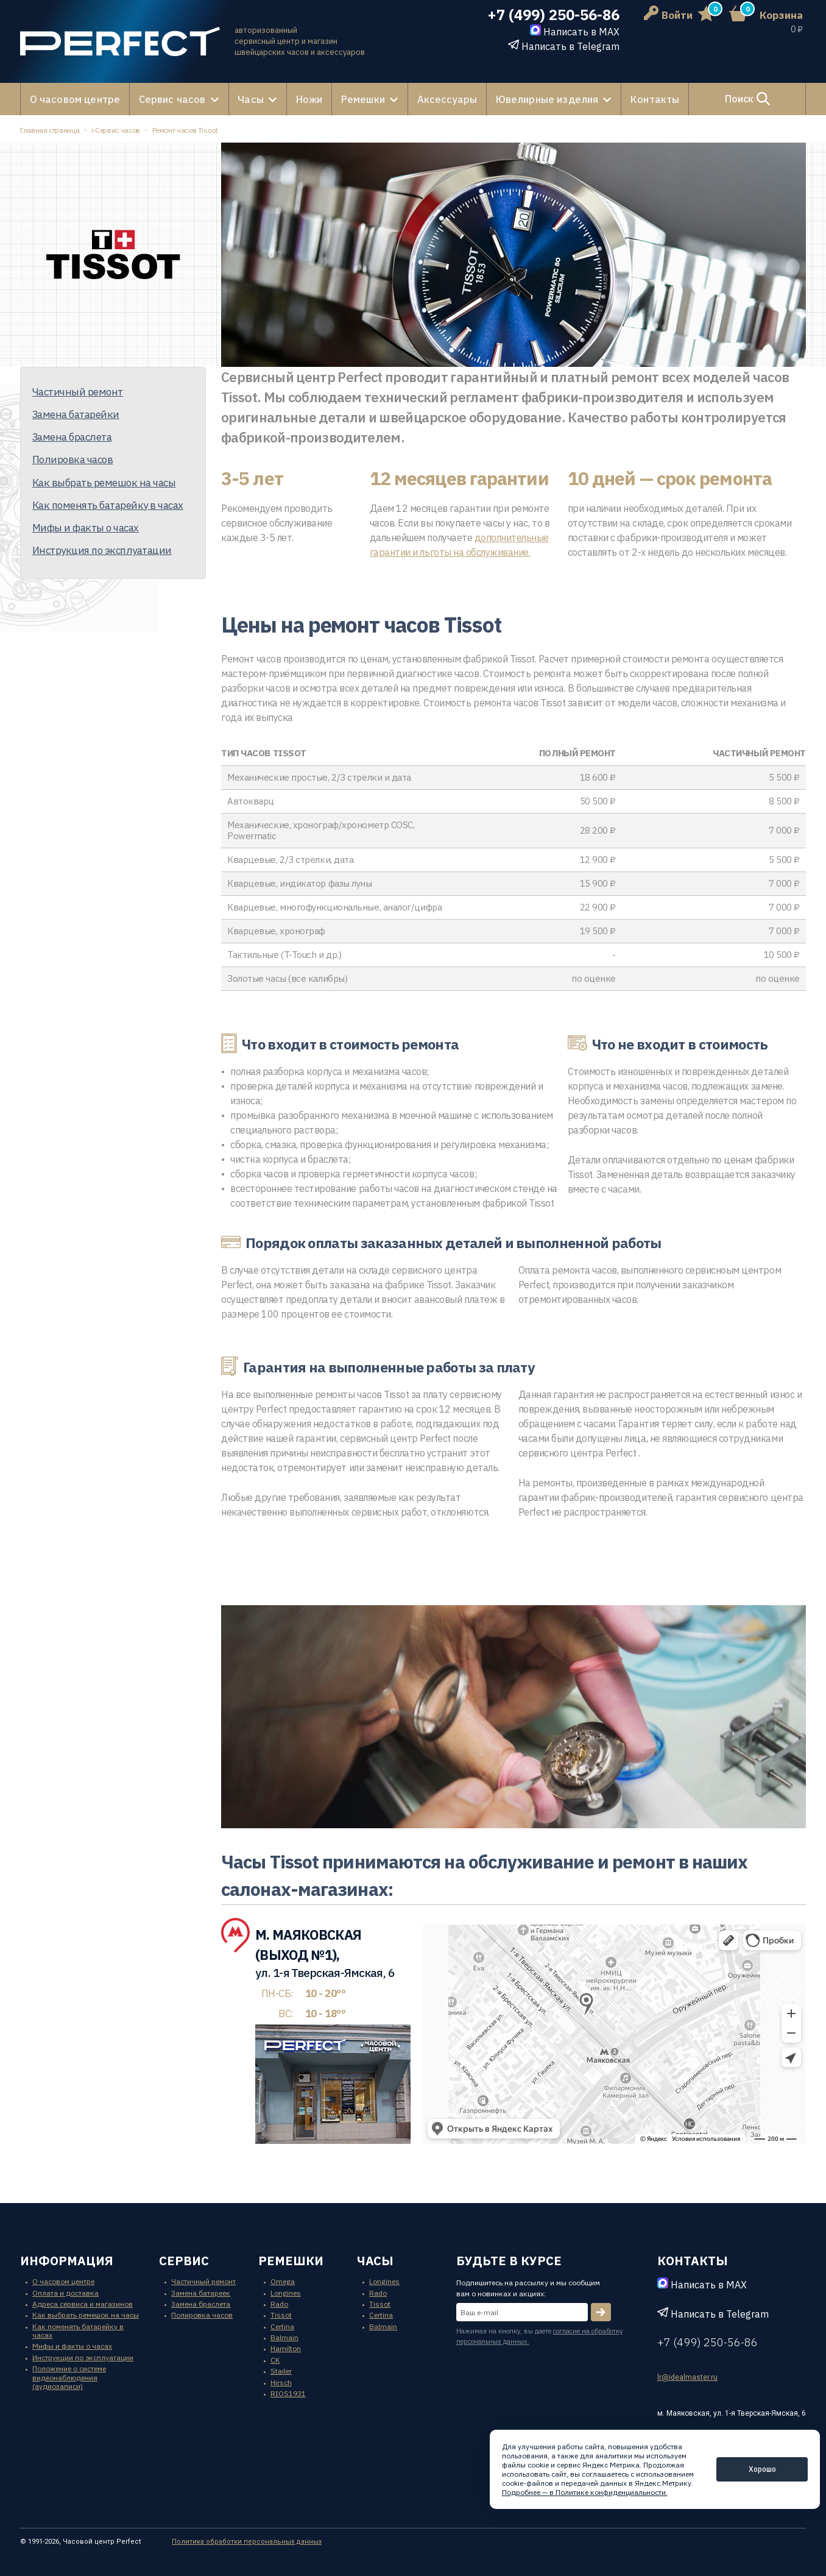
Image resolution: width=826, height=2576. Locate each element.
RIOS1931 (288, 2393)
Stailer (281, 2371)
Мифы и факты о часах (85, 527)
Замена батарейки (75, 413)
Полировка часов (72, 459)
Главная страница (49, 129)
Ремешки (356, 99)
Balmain (284, 2337)
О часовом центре (74, 99)
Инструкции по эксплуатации (82, 2356)
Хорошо (762, 2469)
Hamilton (285, 2348)
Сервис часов (169, 99)
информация (66, 2260)
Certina (282, 2325)
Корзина (781, 15)
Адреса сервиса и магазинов (82, 2303)
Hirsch (281, 2381)
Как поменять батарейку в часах (107, 504)
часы (375, 2260)
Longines (285, 2292)
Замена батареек (200, 2292)
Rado (279, 2303)
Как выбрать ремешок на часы (103, 482)
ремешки (290, 2260)
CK (275, 2359)
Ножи (303, 99)
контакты (692, 2260)
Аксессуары (439, 99)
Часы (245, 99)
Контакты (644, 99)
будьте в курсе (509, 2260)
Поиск (741, 98)
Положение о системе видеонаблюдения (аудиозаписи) (69, 2377)
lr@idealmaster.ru (687, 2377)
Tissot (281, 2314)
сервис (184, 2260)
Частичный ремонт (77, 391)
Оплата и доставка (65, 2292)
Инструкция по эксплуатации (102, 550)
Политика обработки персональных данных (247, 2541)
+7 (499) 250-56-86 (553, 14)
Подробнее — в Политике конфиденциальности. (585, 2492)
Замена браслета (71, 436)
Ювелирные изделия (537, 99)
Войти (668, 15)
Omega (282, 2281)
